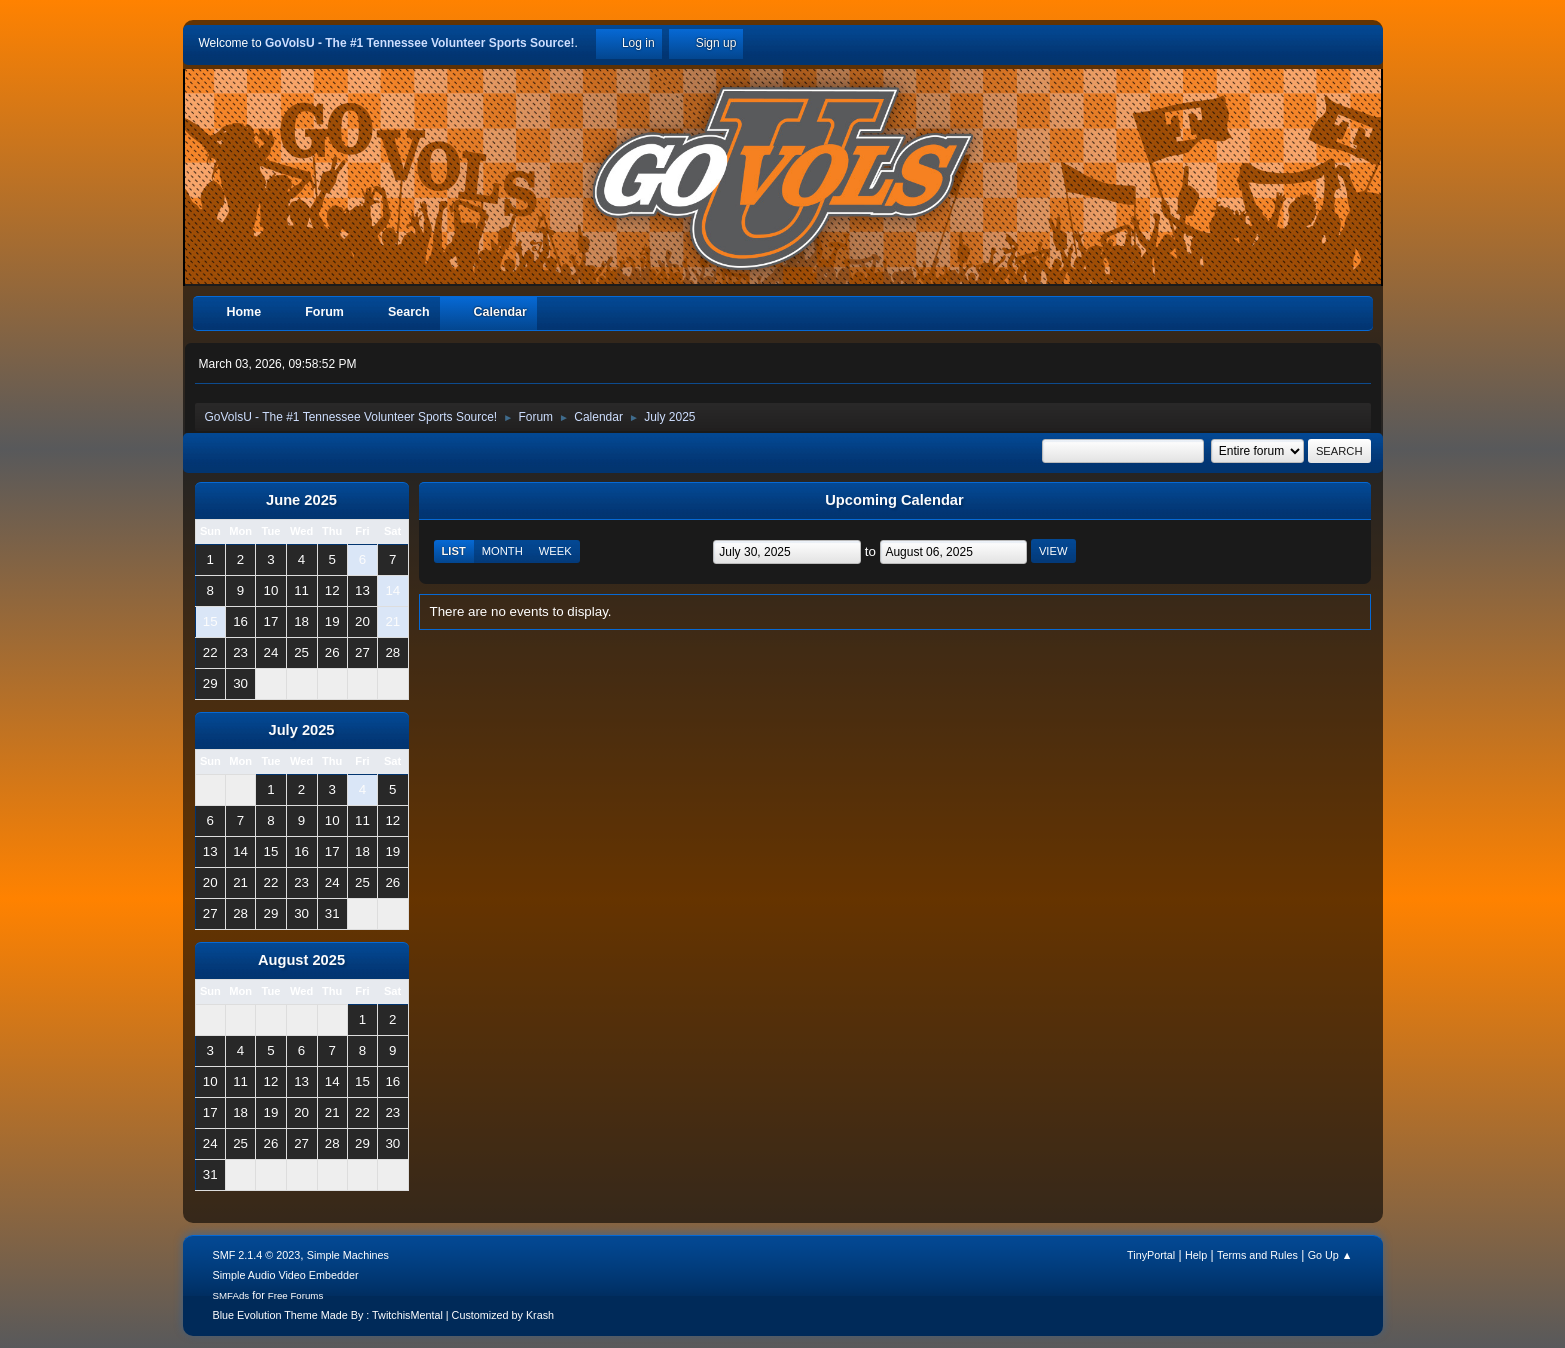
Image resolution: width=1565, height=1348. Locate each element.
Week (555, 551)
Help (1196, 1255)
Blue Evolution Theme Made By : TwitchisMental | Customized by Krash (384, 1315)
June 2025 (301, 500)
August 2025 (301, 960)
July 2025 (301, 730)
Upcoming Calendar (894, 500)
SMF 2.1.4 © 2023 (257, 1255)
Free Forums (296, 1295)
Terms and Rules (1257, 1255)
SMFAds (231, 1295)
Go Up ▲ (1330, 1255)
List (454, 551)
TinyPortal (1151, 1255)
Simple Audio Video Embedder (286, 1275)
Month (502, 551)
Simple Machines (348, 1255)
